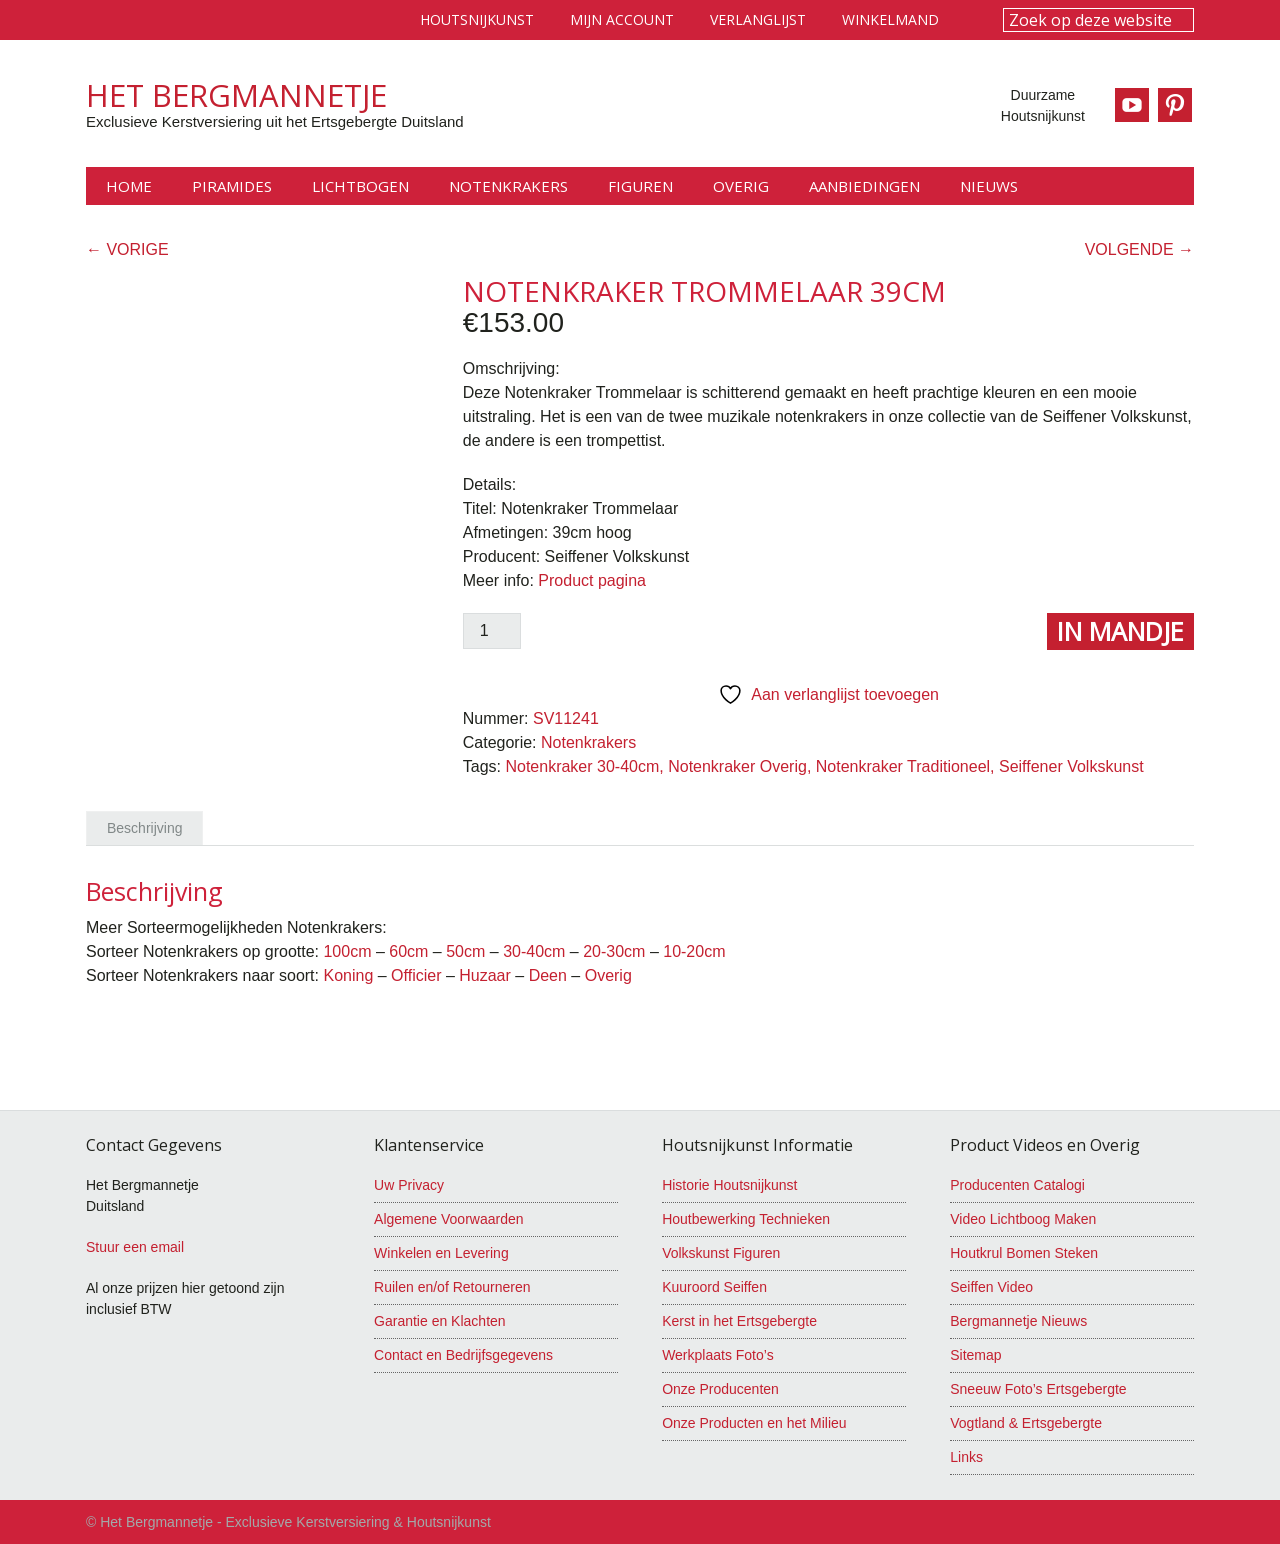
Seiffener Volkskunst (1071, 766)
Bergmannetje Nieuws (1018, 1321)
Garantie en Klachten (440, 1321)
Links (966, 1457)
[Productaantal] (492, 631)
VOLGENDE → (1139, 250)
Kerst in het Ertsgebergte (739, 1321)
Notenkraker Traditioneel (903, 766)
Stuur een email (135, 1247)
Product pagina (592, 580)
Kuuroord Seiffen (714, 1287)
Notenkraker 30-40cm (582, 766)
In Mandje (1120, 631)
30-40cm (534, 951)
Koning (348, 975)
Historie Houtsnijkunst (729, 1185)
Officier (416, 975)
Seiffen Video (991, 1287)
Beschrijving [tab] (144, 828)
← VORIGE (127, 250)
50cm (465, 951)
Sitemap (975, 1355)
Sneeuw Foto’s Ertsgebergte (1038, 1389)
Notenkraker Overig (737, 766)
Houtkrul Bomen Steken (1024, 1253)
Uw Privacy (409, 1185)
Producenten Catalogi (1017, 1185)
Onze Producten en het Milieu (754, 1423)
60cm (408, 951)
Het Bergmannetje (236, 95)
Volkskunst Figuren (721, 1253)
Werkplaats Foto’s (718, 1355)
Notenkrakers (588, 742)
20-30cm (614, 951)
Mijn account (622, 19)
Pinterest (1177, 105)
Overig (608, 975)
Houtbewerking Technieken (746, 1219)
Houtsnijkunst (477, 19)
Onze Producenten (720, 1389)
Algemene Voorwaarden (448, 1219)
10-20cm (694, 951)
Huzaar (485, 975)
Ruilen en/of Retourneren (452, 1287)
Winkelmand (890, 19)
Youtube (1131, 105)
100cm (347, 951)
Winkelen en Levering (441, 1253)
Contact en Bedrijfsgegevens (463, 1355)
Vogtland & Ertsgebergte (1026, 1423)
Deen (548, 975)
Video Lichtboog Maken (1023, 1219)
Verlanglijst (758, 19)
